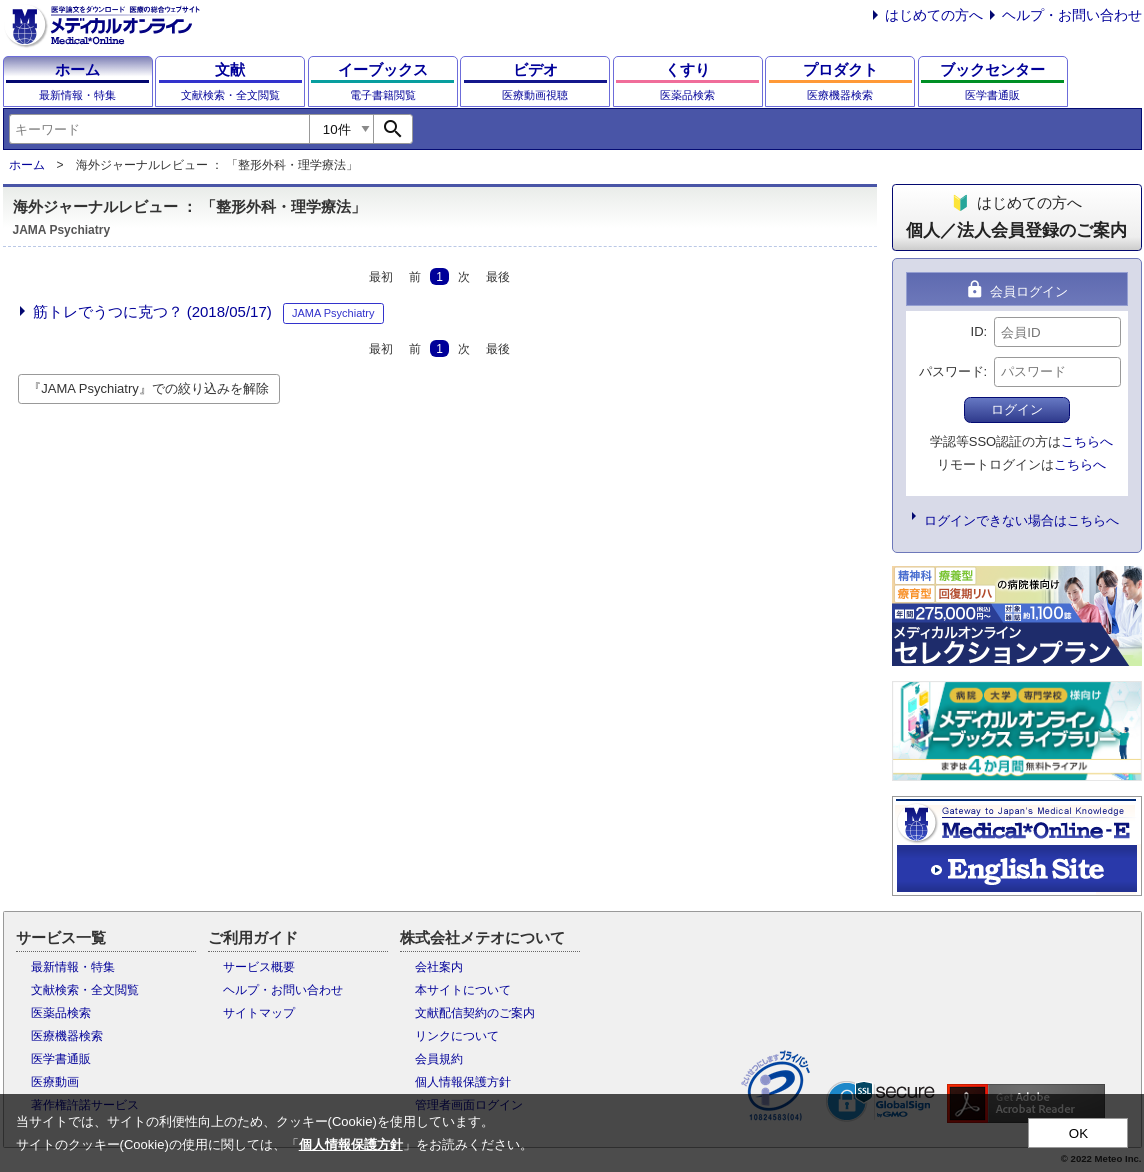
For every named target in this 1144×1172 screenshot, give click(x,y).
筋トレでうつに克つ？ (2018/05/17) (152, 311)
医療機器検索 (67, 1036)
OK (1078, 1133)
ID (977, 331)
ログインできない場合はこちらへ (1021, 520)
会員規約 (439, 1059)
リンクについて (457, 1036)
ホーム (27, 165)
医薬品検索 (61, 1013)
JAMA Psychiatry (333, 313)
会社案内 (439, 967)
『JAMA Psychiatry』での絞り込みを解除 (148, 388)
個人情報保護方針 (463, 1082)
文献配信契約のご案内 (475, 1013)
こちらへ (1087, 441)
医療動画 (55, 1082)
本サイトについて (463, 990)
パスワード (951, 371)
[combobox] (159, 129)
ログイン (1017, 409)
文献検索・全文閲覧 (85, 990)
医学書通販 (61, 1059)
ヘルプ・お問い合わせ (1072, 15)
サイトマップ (259, 1013)
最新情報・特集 (73, 967)
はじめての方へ (934, 15)
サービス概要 (259, 967)
